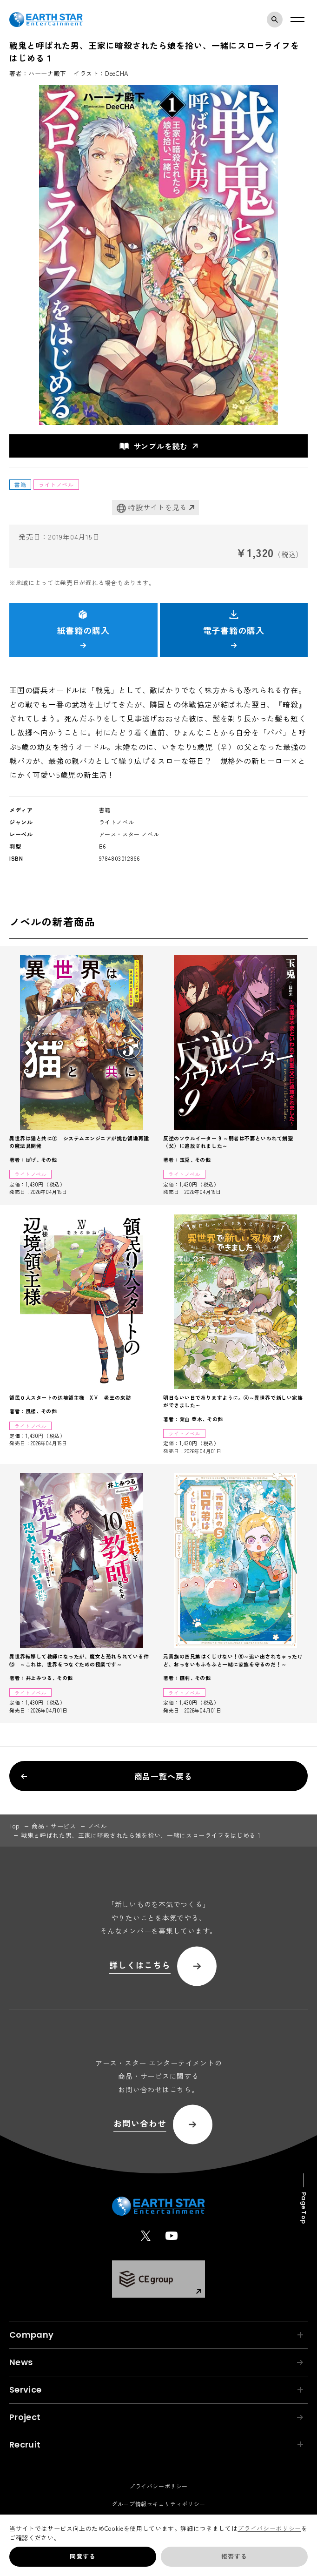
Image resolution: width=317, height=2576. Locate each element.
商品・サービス (54, 1825)
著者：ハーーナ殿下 (37, 73)
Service (156, 2389)
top (14, 1825)
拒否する (234, 2556)
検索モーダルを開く (277, 19)
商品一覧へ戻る (106, 1776)
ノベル (97, 1825)
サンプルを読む (153, 446)
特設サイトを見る (152, 507)
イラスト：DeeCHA (100, 73)
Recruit (156, 2444)
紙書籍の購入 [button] (83, 629)
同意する (82, 2556)
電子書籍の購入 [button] (233, 629)
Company (156, 2334)
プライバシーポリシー (269, 2528)
